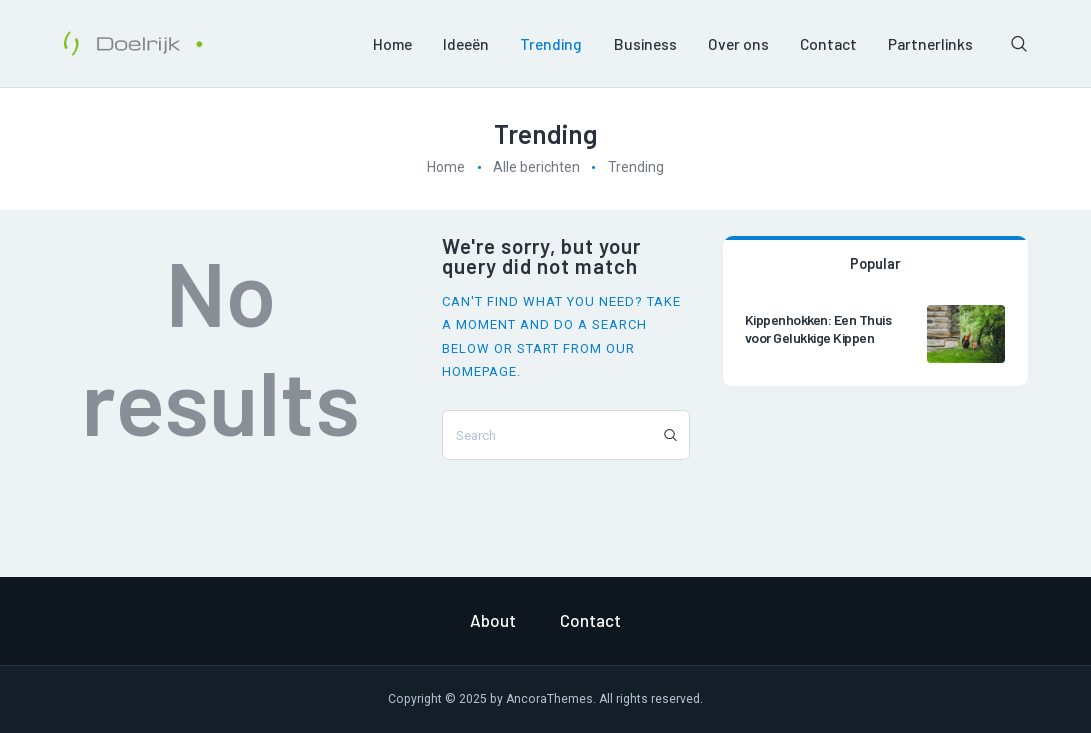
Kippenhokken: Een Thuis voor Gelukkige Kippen (818, 328)
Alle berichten (536, 167)
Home (446, 167)
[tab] (875, 262)
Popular (875, 263)
